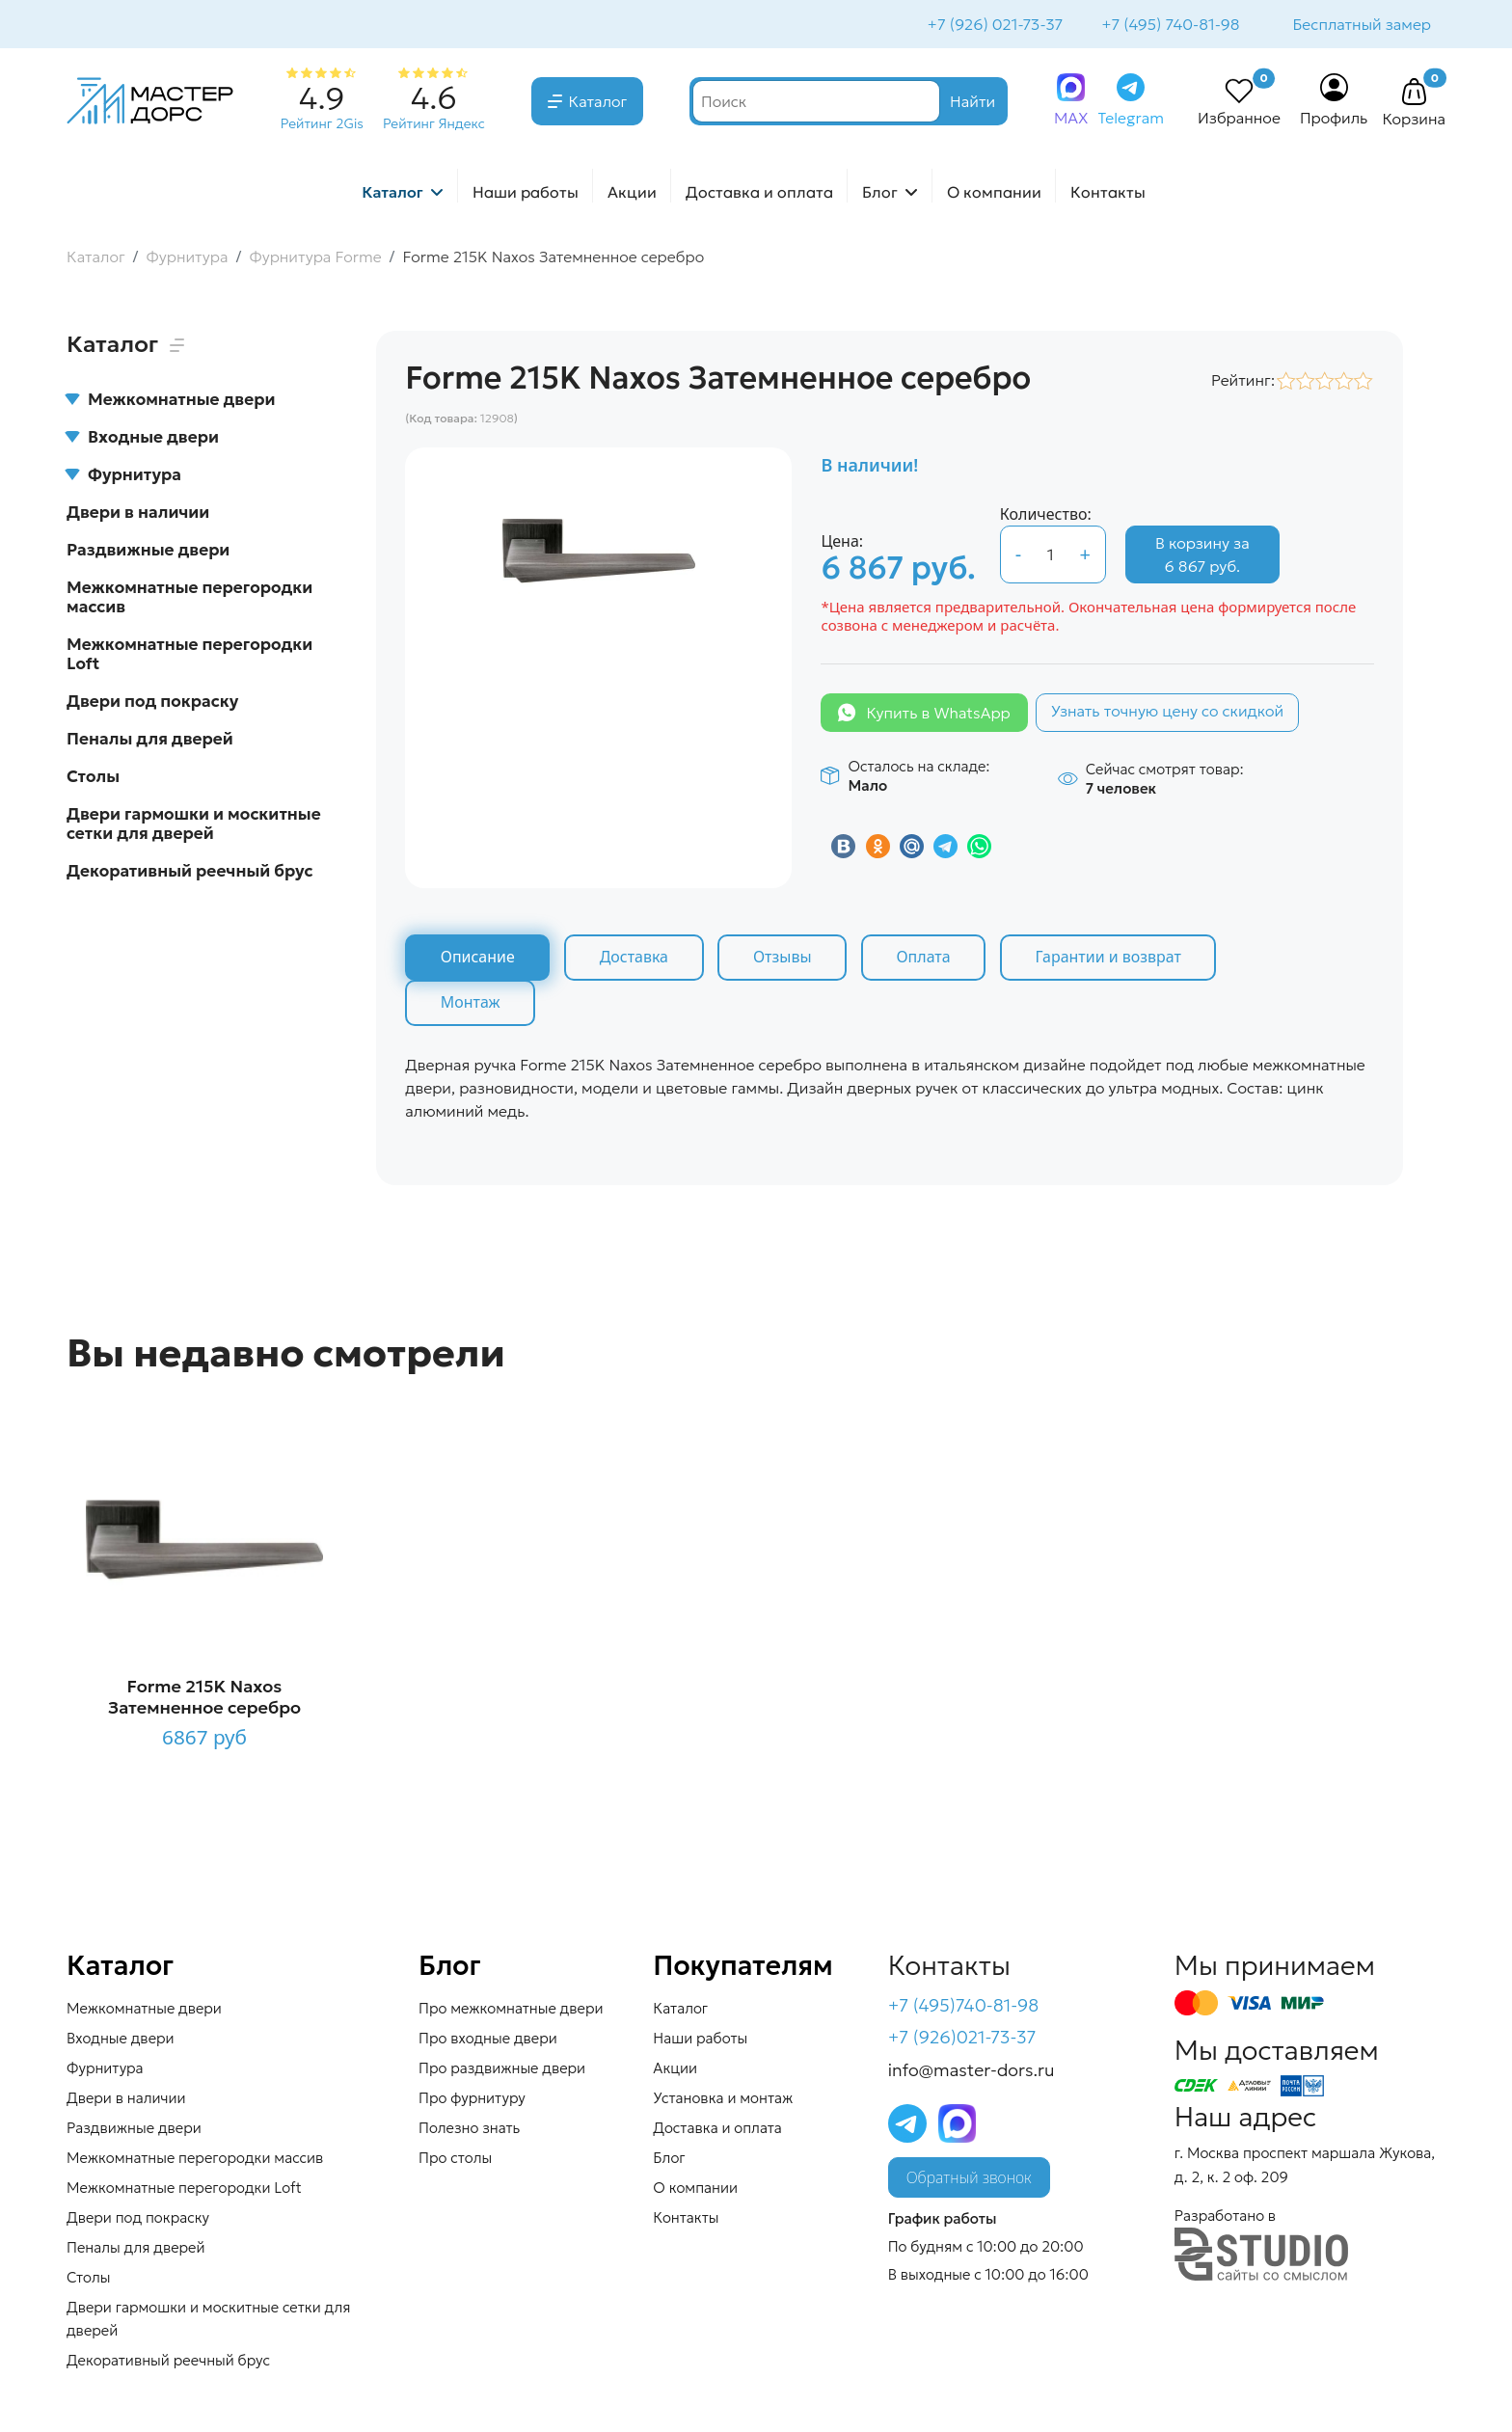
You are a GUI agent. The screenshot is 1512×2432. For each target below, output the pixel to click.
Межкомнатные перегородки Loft (189, 655)
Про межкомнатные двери (510, 2010)
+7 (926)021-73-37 (962, 2040)
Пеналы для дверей (150, 740)
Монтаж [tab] (470, 1004)
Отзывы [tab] (785, 959)
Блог (880, 193)
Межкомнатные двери (171, 401)
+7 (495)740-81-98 (964, 2007)
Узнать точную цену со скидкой (1167, 712)
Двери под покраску (152, 703)
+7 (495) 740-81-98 (1168, 25)
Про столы (455, 2159)
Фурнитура (124, 476)
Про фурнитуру (472, 2100)
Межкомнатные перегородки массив (189, 599)
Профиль (1334, 119)
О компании (994, 193)
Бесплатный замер (1360, 25)
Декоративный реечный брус (190, 872)
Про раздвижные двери (501, 2070)
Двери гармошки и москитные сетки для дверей (194, 825)
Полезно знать (469, 2130)
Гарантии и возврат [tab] (1113, 959)
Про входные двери (487, 2040)
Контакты (1108, 193)
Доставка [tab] (635, 959)
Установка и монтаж (723, 2100)
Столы (93, 778)
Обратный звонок (969, 2180)
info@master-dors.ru (971, 2073)
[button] (1413, 94)
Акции (632, 193)
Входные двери (143, 438)
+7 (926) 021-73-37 (994, 25)
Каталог (598, 103)
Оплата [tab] (928, 959)
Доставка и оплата (759, 193)
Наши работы (525, 193)
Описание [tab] (478, 959)
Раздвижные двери (148, 551)
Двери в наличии (138, 514)
